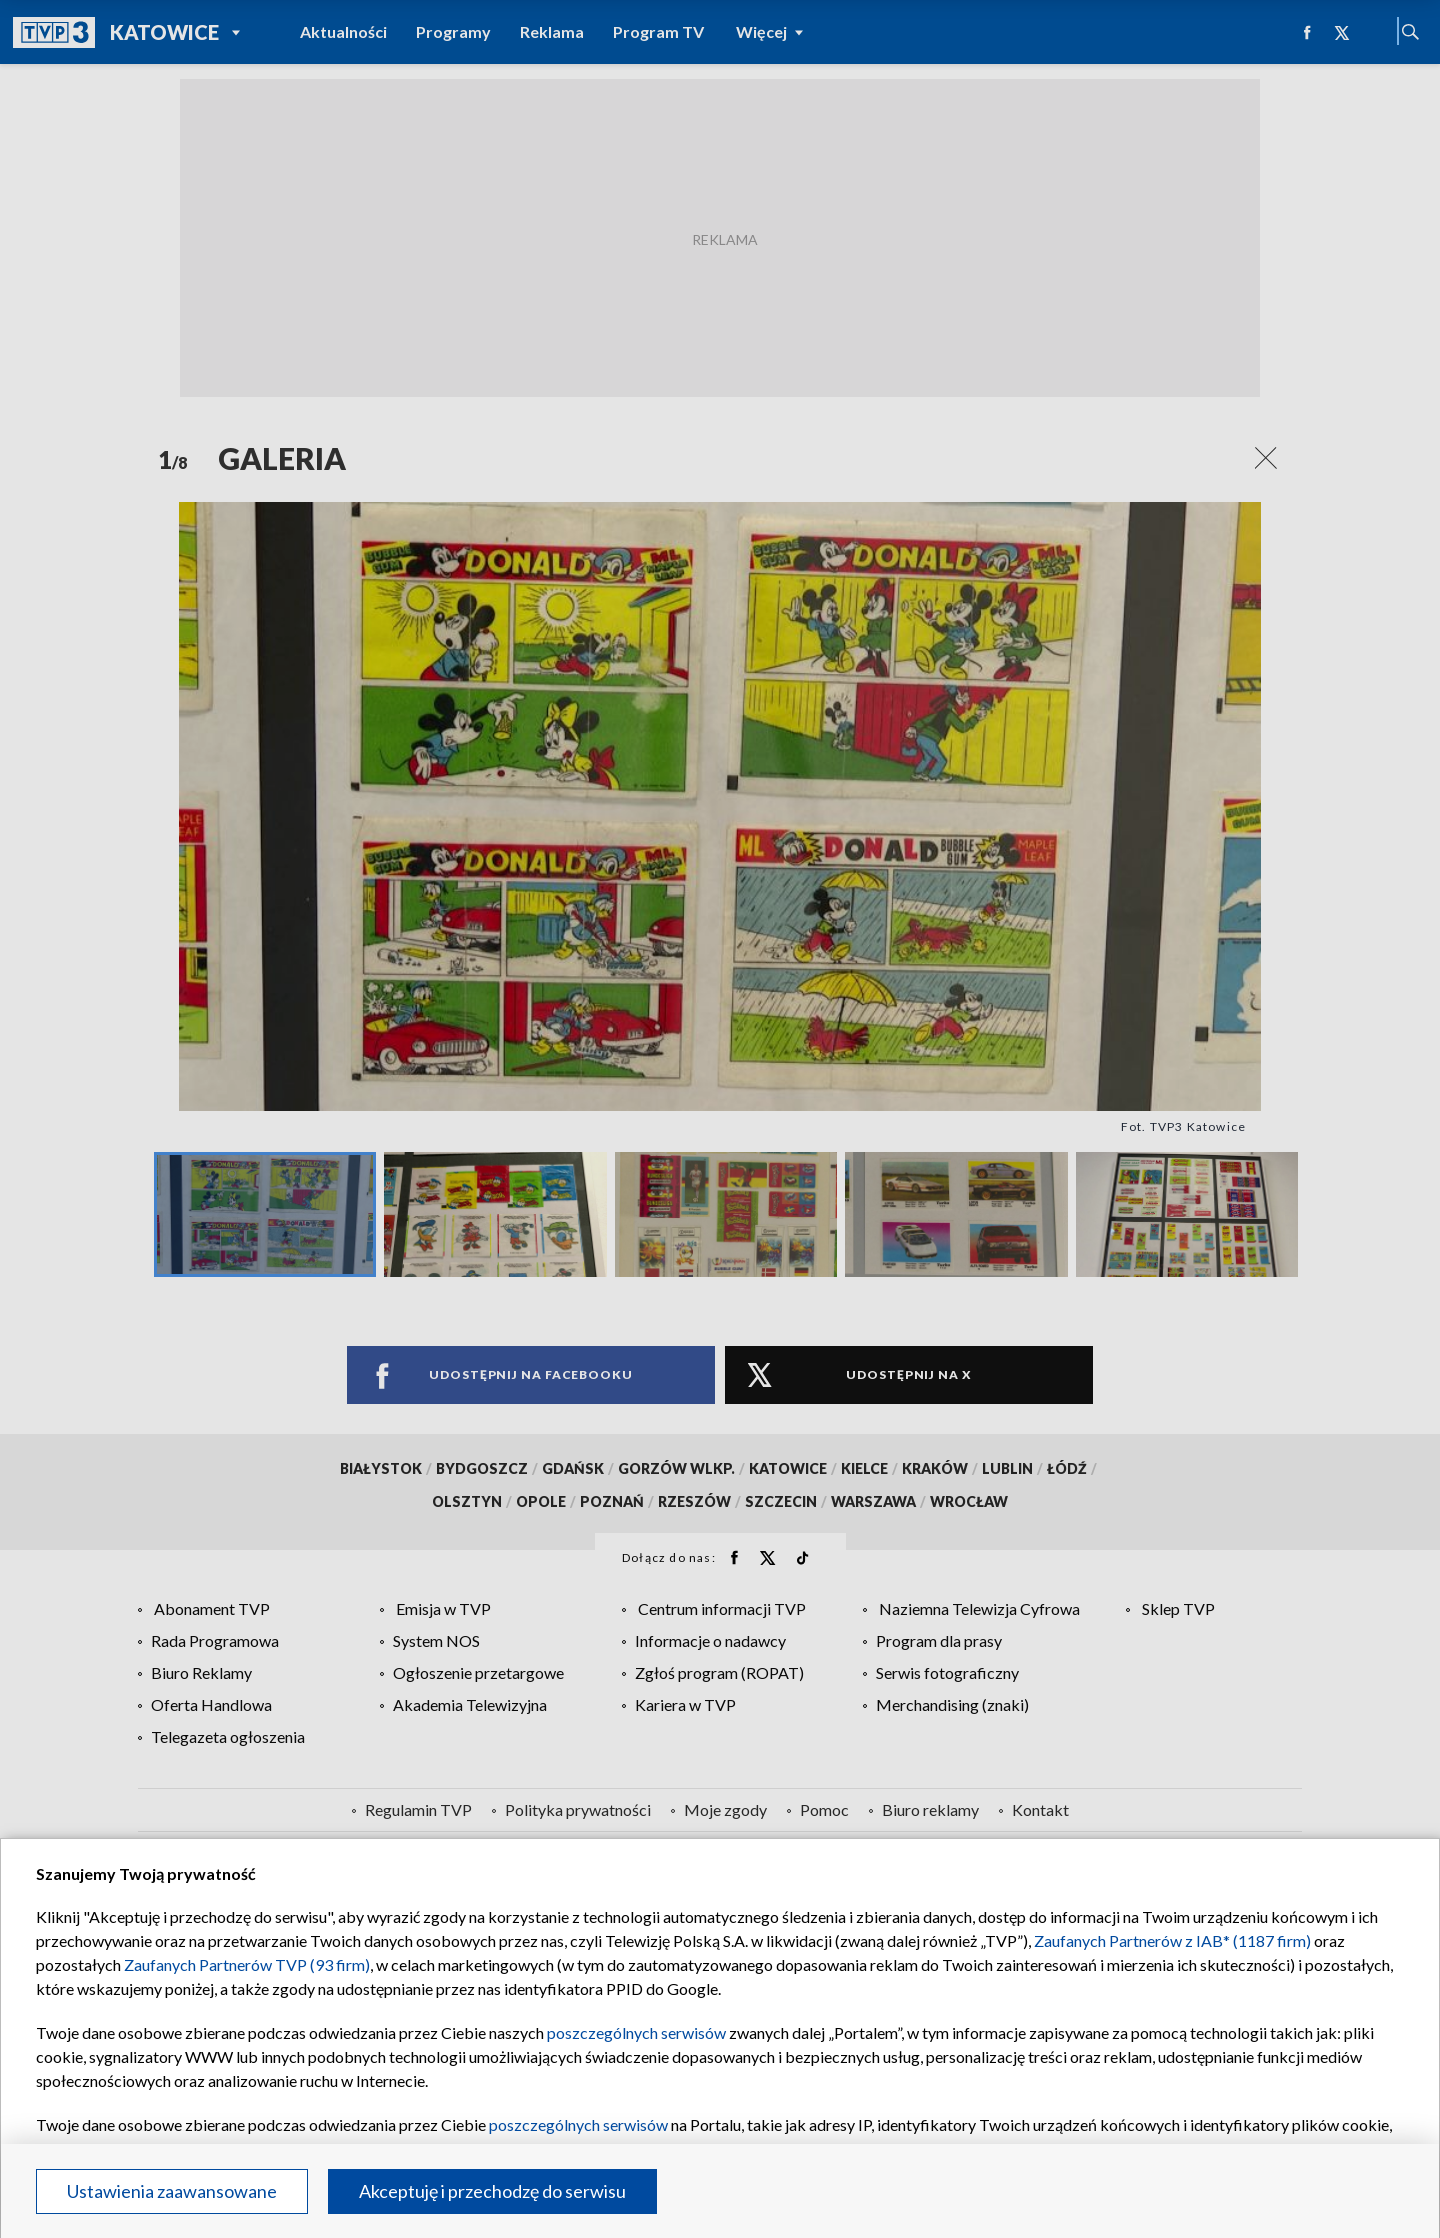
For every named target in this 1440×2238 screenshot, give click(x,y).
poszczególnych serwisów (636, 2032)
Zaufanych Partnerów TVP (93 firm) (247, 1964)
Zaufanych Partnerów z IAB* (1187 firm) (1172, 1940)
